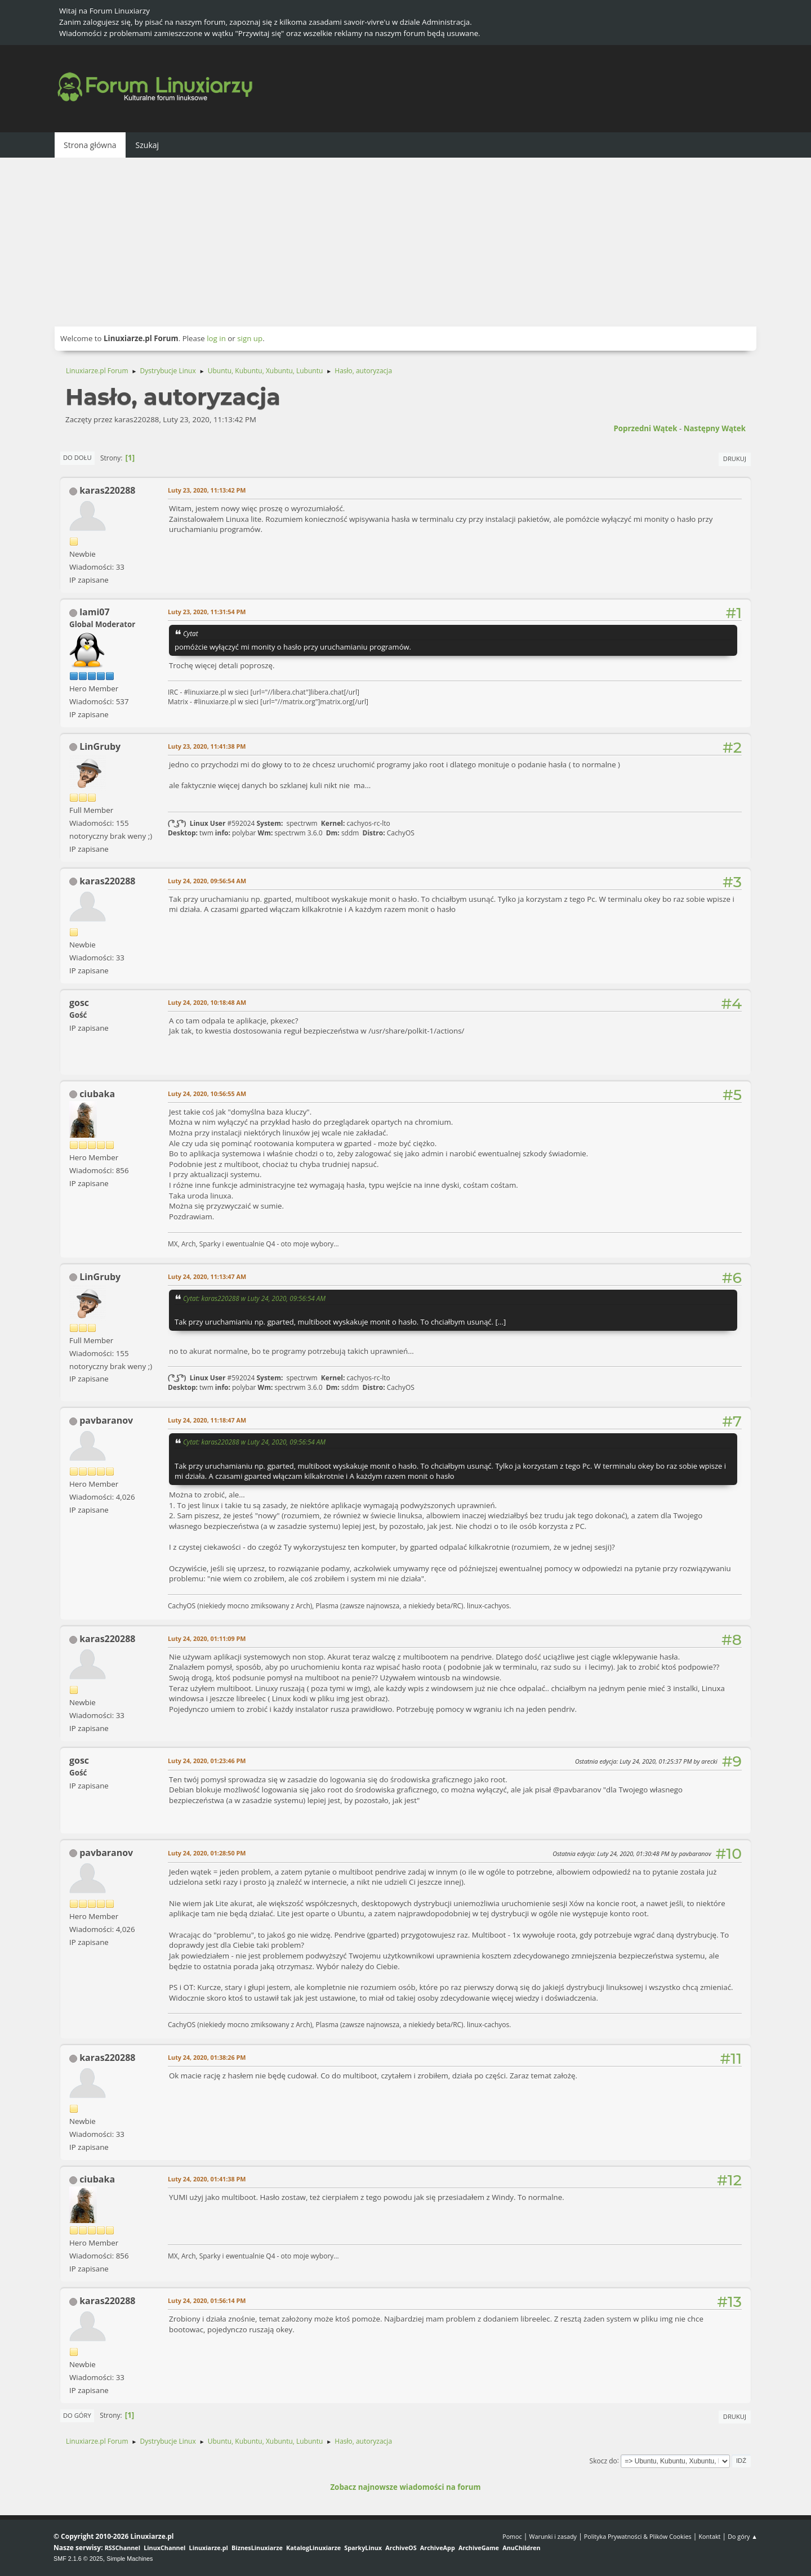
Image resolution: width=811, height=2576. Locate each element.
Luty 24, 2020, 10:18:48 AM (207, 1002)
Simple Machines (129, 2558)
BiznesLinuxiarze (257, 2547)
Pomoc (512, 2536)
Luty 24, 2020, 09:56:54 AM (207, 880)
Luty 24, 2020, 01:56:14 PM (207, 2300)
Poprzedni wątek (645, 428)
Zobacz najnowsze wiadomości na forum (405, 2487)
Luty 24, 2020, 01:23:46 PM (207, 1760)
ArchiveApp (437, 2547)
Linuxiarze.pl (208, 2547)
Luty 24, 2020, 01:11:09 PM (207, 1638)
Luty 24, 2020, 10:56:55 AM (207, 1093)
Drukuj (734, 458)
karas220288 (107, 490)
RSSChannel (122, 2547)
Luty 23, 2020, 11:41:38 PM (207, 746)
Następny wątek (715, 428)
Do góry (77, 2415)
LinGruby (100, 746)
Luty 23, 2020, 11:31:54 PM (207, 611)
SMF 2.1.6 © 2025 (78, 2558)
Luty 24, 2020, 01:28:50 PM (207, 1853)
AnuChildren (521, 2547)
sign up (249, 338)
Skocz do (603, 2460)
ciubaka (97, 1094)
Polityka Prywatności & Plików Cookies (638, 2536)
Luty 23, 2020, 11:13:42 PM (207, 490)
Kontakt (709, 2536)
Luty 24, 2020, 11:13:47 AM (207, 1276)
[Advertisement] (405, 242)
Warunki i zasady (553, 2536)
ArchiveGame (478, 2547)
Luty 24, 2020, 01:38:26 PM (207, 2057)
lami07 (94, 612)
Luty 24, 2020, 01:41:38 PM (207, 2179)
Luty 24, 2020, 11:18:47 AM (207, 1420)
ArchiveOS (400, 2547)
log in (216, 338)
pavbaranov (106, 1420)
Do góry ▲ (742, 2536)
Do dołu (77, 457)
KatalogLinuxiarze (313, 2547)
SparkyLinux (363, 2547)
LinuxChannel (164, 2547)
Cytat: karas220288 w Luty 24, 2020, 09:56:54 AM (254, 1298)
